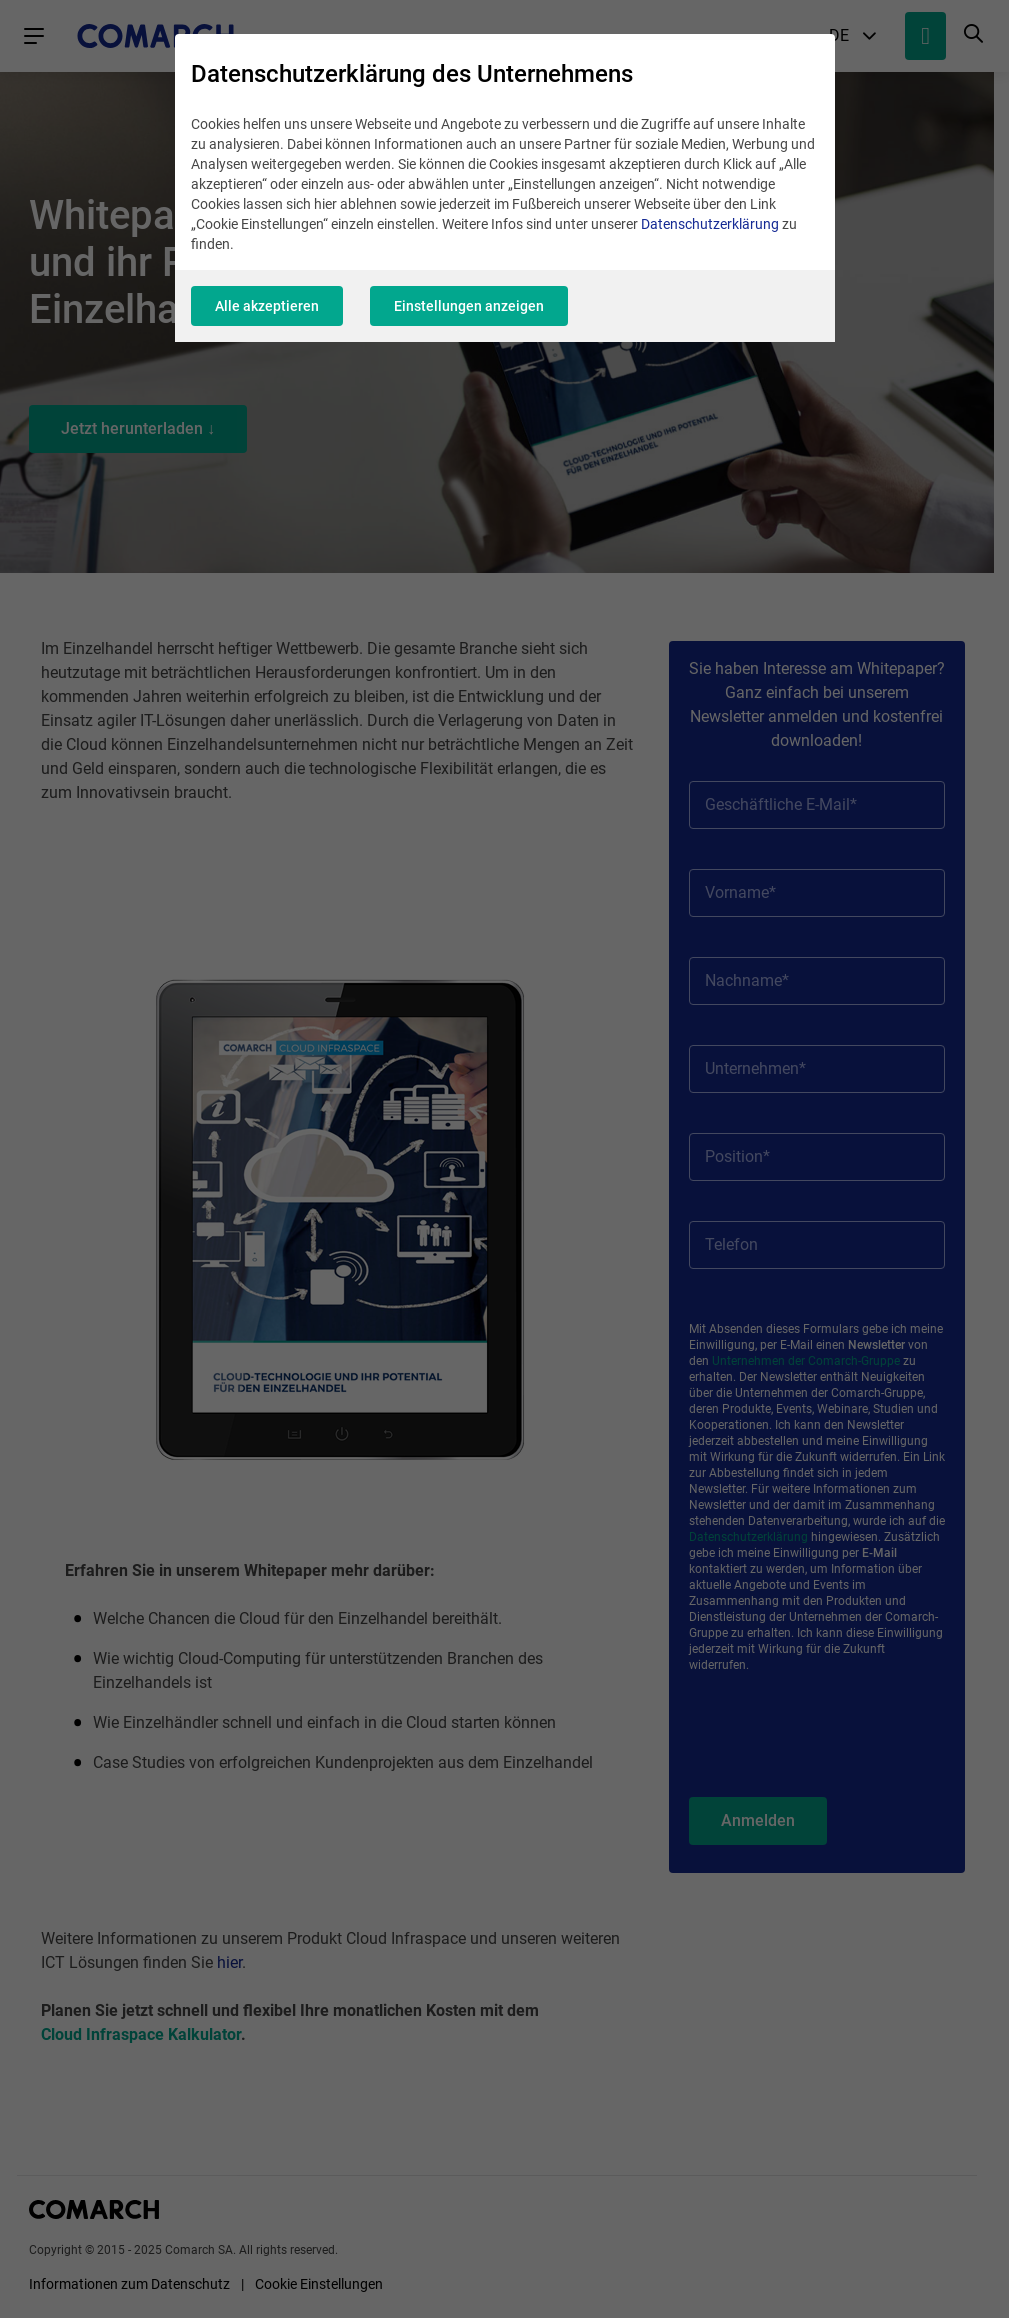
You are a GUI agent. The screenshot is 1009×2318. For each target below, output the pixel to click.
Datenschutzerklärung (710, 224)
